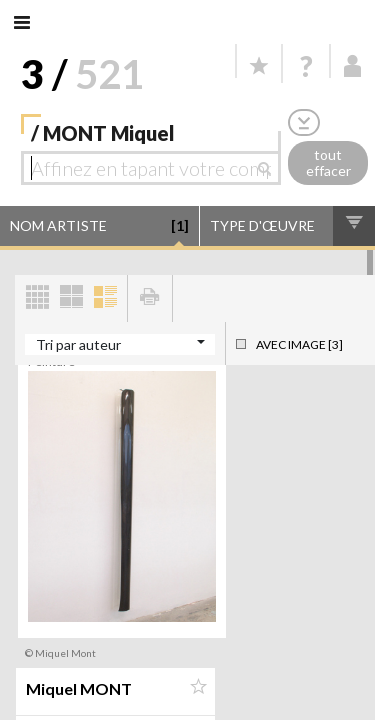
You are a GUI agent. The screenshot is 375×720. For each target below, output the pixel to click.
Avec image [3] (299, 344)
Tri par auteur (78, 344)
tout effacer (328, 163)
